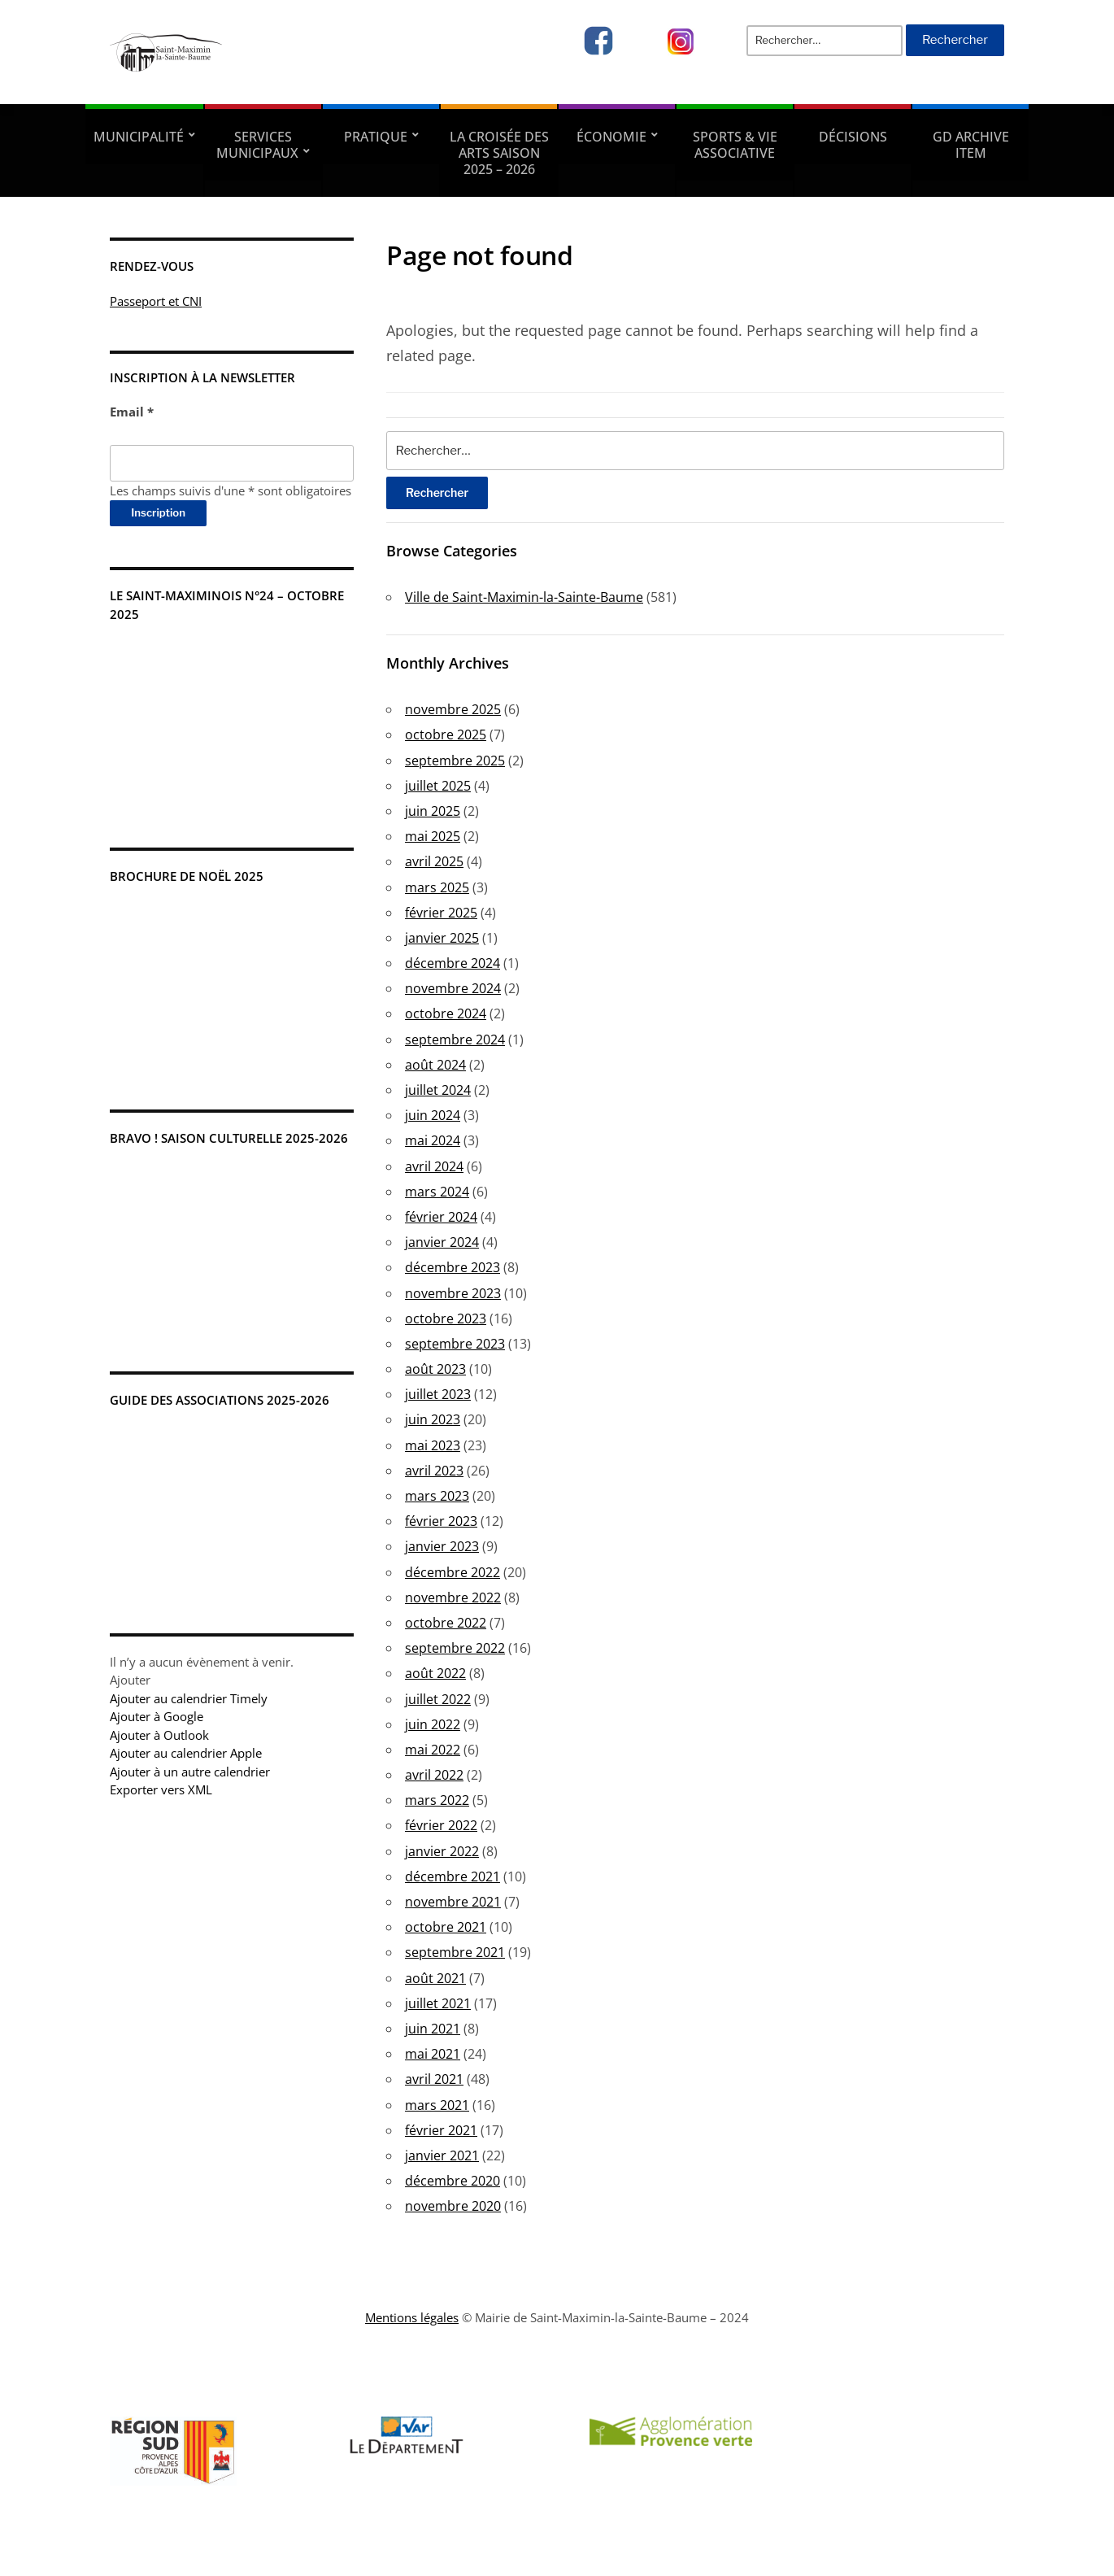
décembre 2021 (452, 1876)
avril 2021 (434, 2079)
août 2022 (435, 1673)
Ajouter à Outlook (159, 1735)
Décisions (853, 137)
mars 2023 (437, 1496)
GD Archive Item (971, 145)
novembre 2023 (453, 1293)
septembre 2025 (455, 760)
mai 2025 (432, 836)
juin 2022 (432, 1724)
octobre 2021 (445, 1927)
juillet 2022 (438, 1699)
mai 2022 (432, 1750)
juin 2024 (432, 1115)
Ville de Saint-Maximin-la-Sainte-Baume (524, 597)
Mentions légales (412, 2317)
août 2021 (435, 1978)
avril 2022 (434, 1775)
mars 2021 (437, 2105)
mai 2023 (432, 1445)
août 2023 (435, 1369)
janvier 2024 (442, 1242)
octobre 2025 (445, 734)
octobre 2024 (445, 1013)
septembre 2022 (455, 1648)
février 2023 (441, 1521)
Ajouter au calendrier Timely (189, 1698)
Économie (611, 137)
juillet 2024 (438, 1090)
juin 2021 (432, 2029)
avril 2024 (434, 1166)
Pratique (375, 137)
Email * (132, 411)
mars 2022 (437, 1800)
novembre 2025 (453, 709)
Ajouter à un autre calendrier (190, 1771)
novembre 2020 (453, 2206)
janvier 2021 (442, 2155)
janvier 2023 (442, 1546)
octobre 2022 (445, 1623)
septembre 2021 (455, 1952)
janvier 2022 (442, 1851)
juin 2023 (432, 1419)
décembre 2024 (452, 963)
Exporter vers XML (161, 1789)
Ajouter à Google (156, 1716)
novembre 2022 (453, 1597)
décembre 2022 (452, 1572)
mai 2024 (432, 1140)
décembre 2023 (452, 1267)
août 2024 (435, 1065)
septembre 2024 (455, 1039)
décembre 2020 (452, 2181)
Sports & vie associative (735, 145)
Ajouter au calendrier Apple (186, 1753)
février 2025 (441, 913)
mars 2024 (437, 1192)
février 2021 (441, 2130)
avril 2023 (434, 1471)
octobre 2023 (445, 1318)
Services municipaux (257, 145)
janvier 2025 (442, 938)
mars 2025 (437, 887)
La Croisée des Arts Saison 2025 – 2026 (499, 153)
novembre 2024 (453, 988)
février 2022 (441, 1825)
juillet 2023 (438, 1394)
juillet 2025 (438, 786)
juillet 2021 (438, 2003)
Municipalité (139, 137)
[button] (130, 1680)
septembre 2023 (455, 1344)
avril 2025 (434, 861)
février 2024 (441, 1217)
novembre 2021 (453, 1902)
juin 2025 (432, 811)
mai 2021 (432, 2054)
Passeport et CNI (156, 301)
